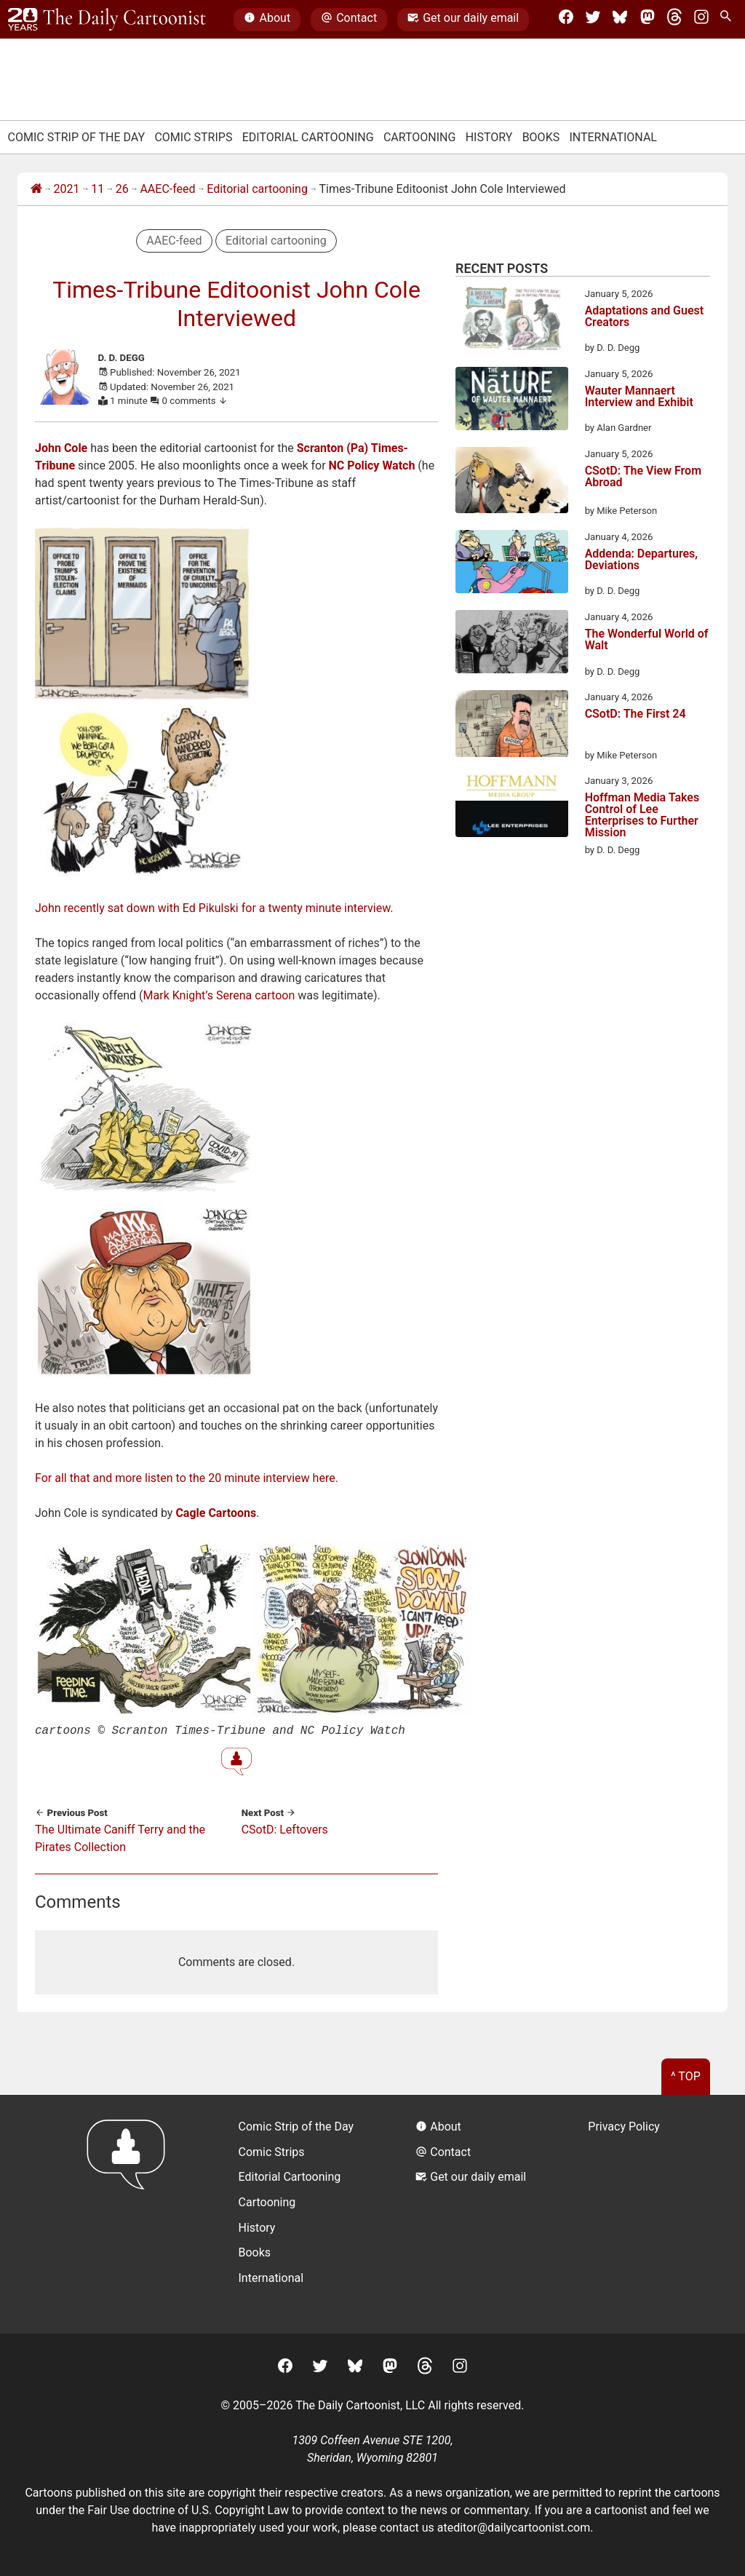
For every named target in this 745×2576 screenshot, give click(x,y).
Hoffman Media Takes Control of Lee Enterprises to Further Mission (642, 815)
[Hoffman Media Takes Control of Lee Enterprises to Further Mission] (511, 808)
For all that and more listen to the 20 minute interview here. (186, 1478)
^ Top (686, 2075)
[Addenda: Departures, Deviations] (511, 564)
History (489, 137)
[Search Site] (728, 19)
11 (97, 189)
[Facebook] (566, 19)
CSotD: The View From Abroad (643, 477)
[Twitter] (593, 19)
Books (541, 137)
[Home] (36, 189)
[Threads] (674, 19)
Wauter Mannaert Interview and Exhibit (639, 397)
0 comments (195, 400)
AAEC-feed (167, 189)
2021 (67, 189)
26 (122, 189)
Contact (349, 19)
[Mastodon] (647, 19)
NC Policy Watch (372, 465)
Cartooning (419, 137)
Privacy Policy (624, 2125)
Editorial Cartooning (308, 137)
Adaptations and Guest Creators (644, 317)
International (613, 137)
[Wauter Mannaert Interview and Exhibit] (511, 401)
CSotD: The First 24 (635, 714)
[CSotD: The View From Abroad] (511, 482)
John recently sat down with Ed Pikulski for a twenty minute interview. (214, 908)
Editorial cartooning (257, 189)
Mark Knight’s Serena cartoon (219, 995)
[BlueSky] (620, 19)
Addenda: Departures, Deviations (641, 560)
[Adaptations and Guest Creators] (511, 321)
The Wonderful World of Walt (647, 640)
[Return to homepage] (130, 2212)
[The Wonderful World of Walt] (511, 644)
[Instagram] (701, 19)
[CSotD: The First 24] (511, 726)
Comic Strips (193, 137)
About (267, 19)
